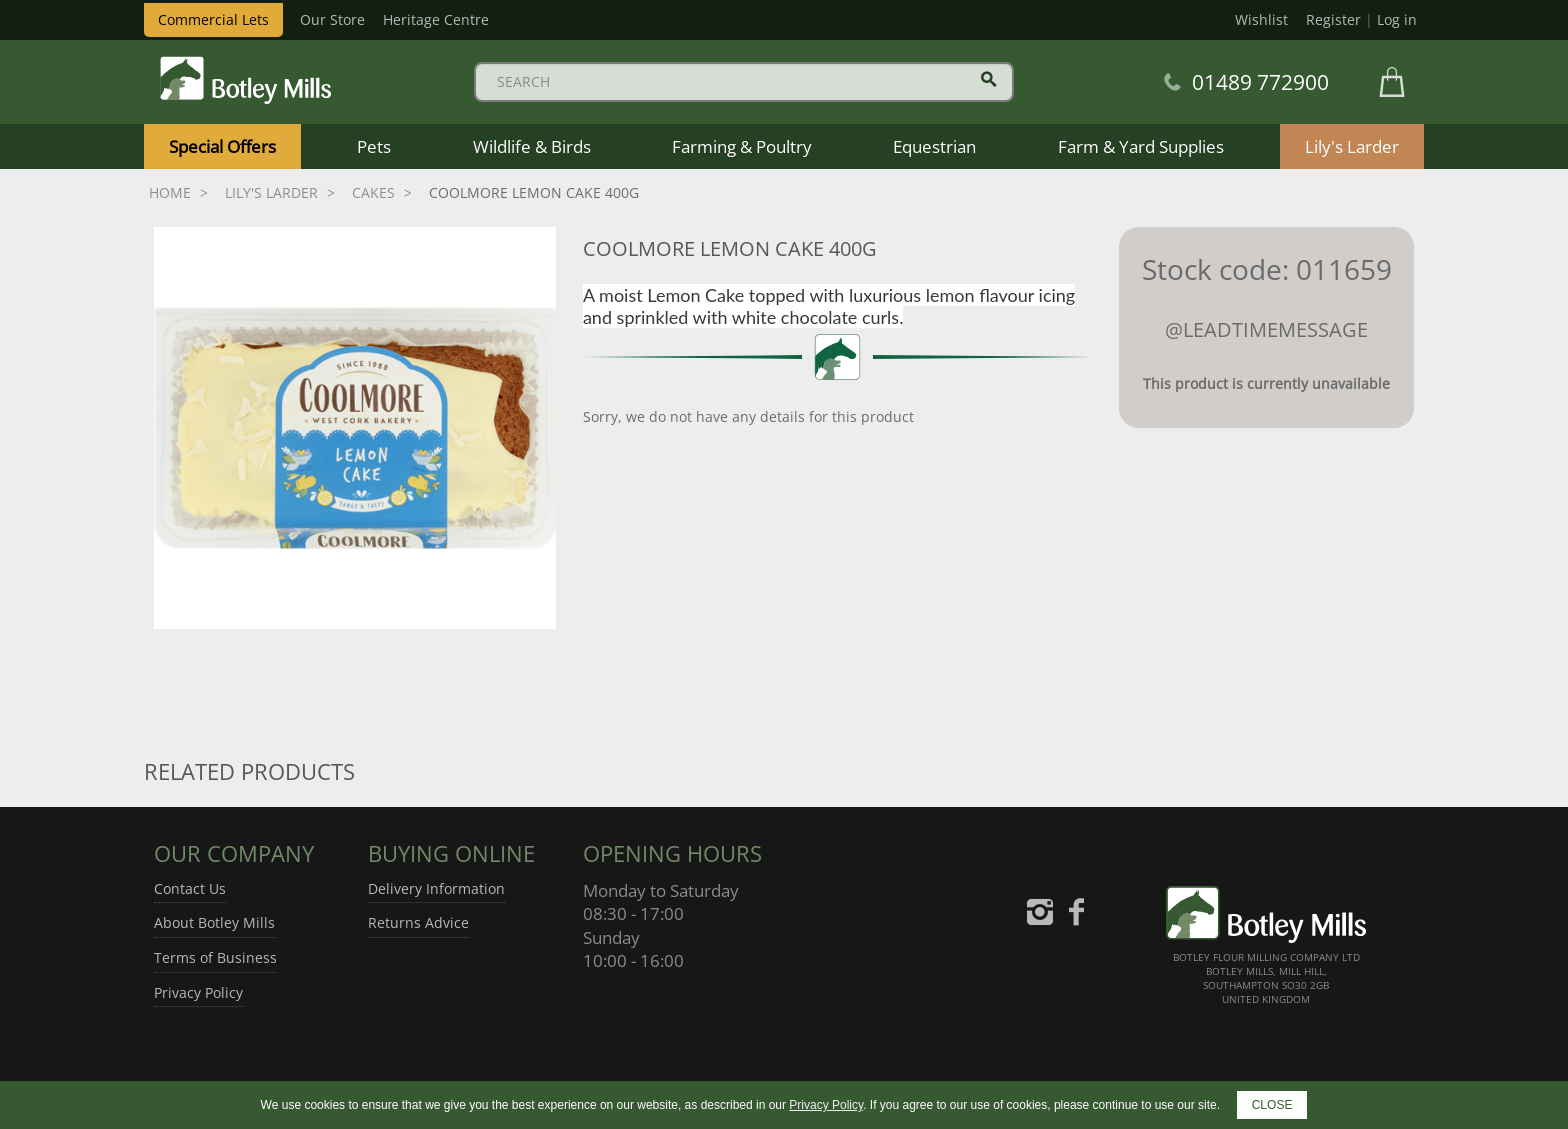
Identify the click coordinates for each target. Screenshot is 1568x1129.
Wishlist (1261, 19)
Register (1333, 19)
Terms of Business (215, 957)
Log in (1397, 19)
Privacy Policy (198, 992)
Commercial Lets (213, 19)
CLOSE (1272, 1105)
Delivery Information (436, 888)
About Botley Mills (214, 922)
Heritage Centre (436, 19)
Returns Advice (418, 922)
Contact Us (190, 888)
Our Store (332, 19)
